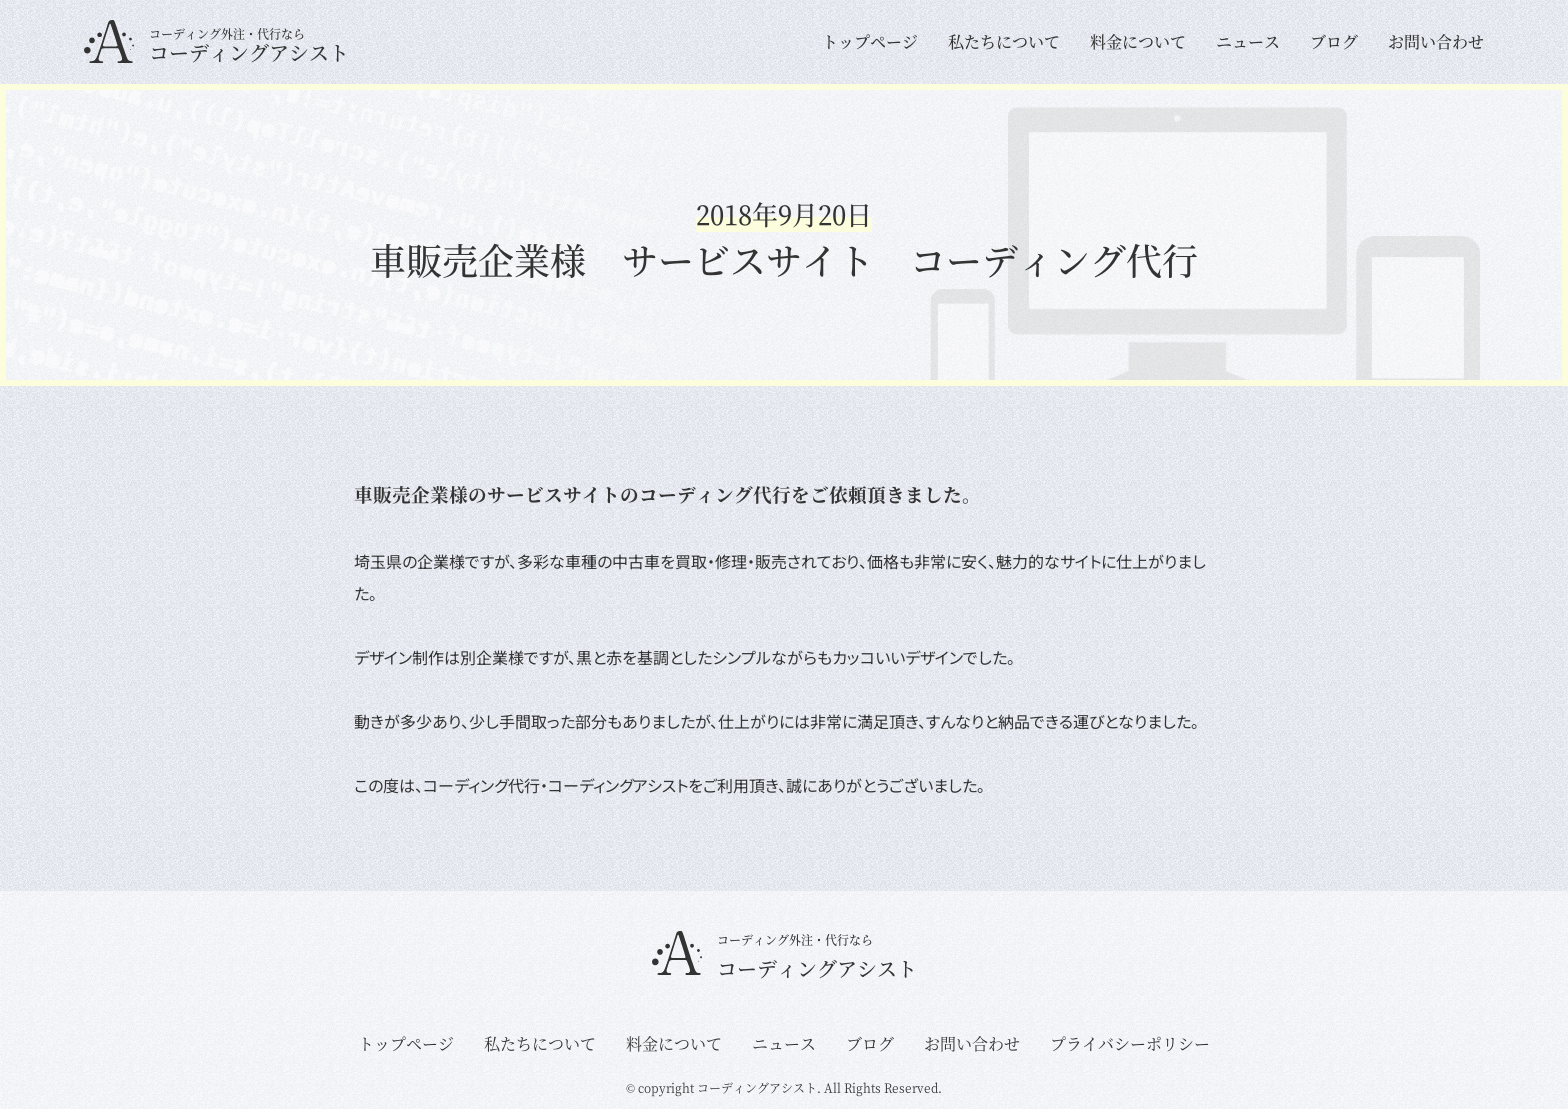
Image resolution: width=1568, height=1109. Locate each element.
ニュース (1248, 42)
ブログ (1334, 42)
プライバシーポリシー (1130, 1043)
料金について (1138, 42)
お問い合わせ (1436, 42)
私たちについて (1004, 42)
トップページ (870, 42)
